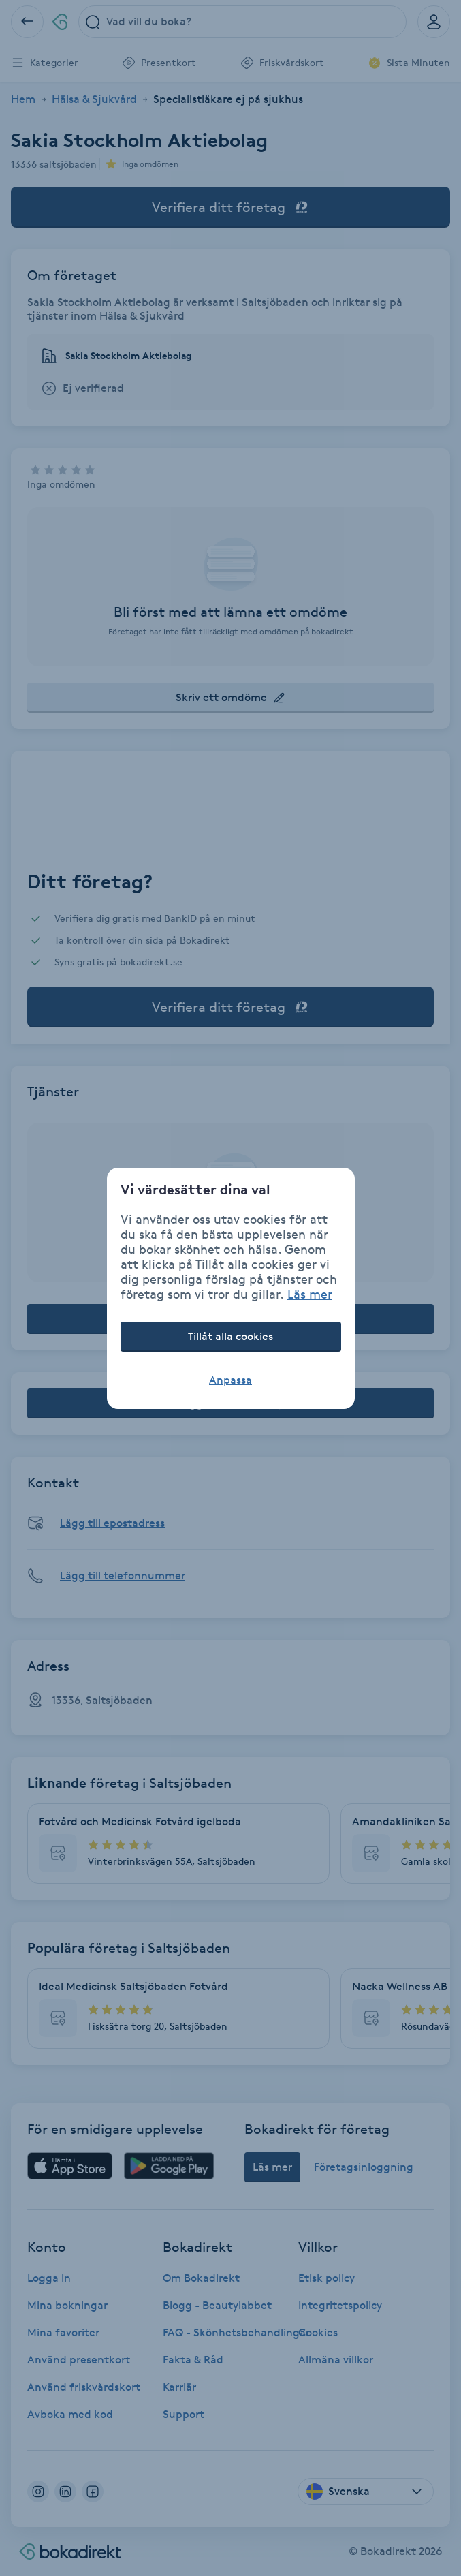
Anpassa (230, 1380)
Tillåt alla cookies (230, 1336)
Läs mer (309, 1293)
